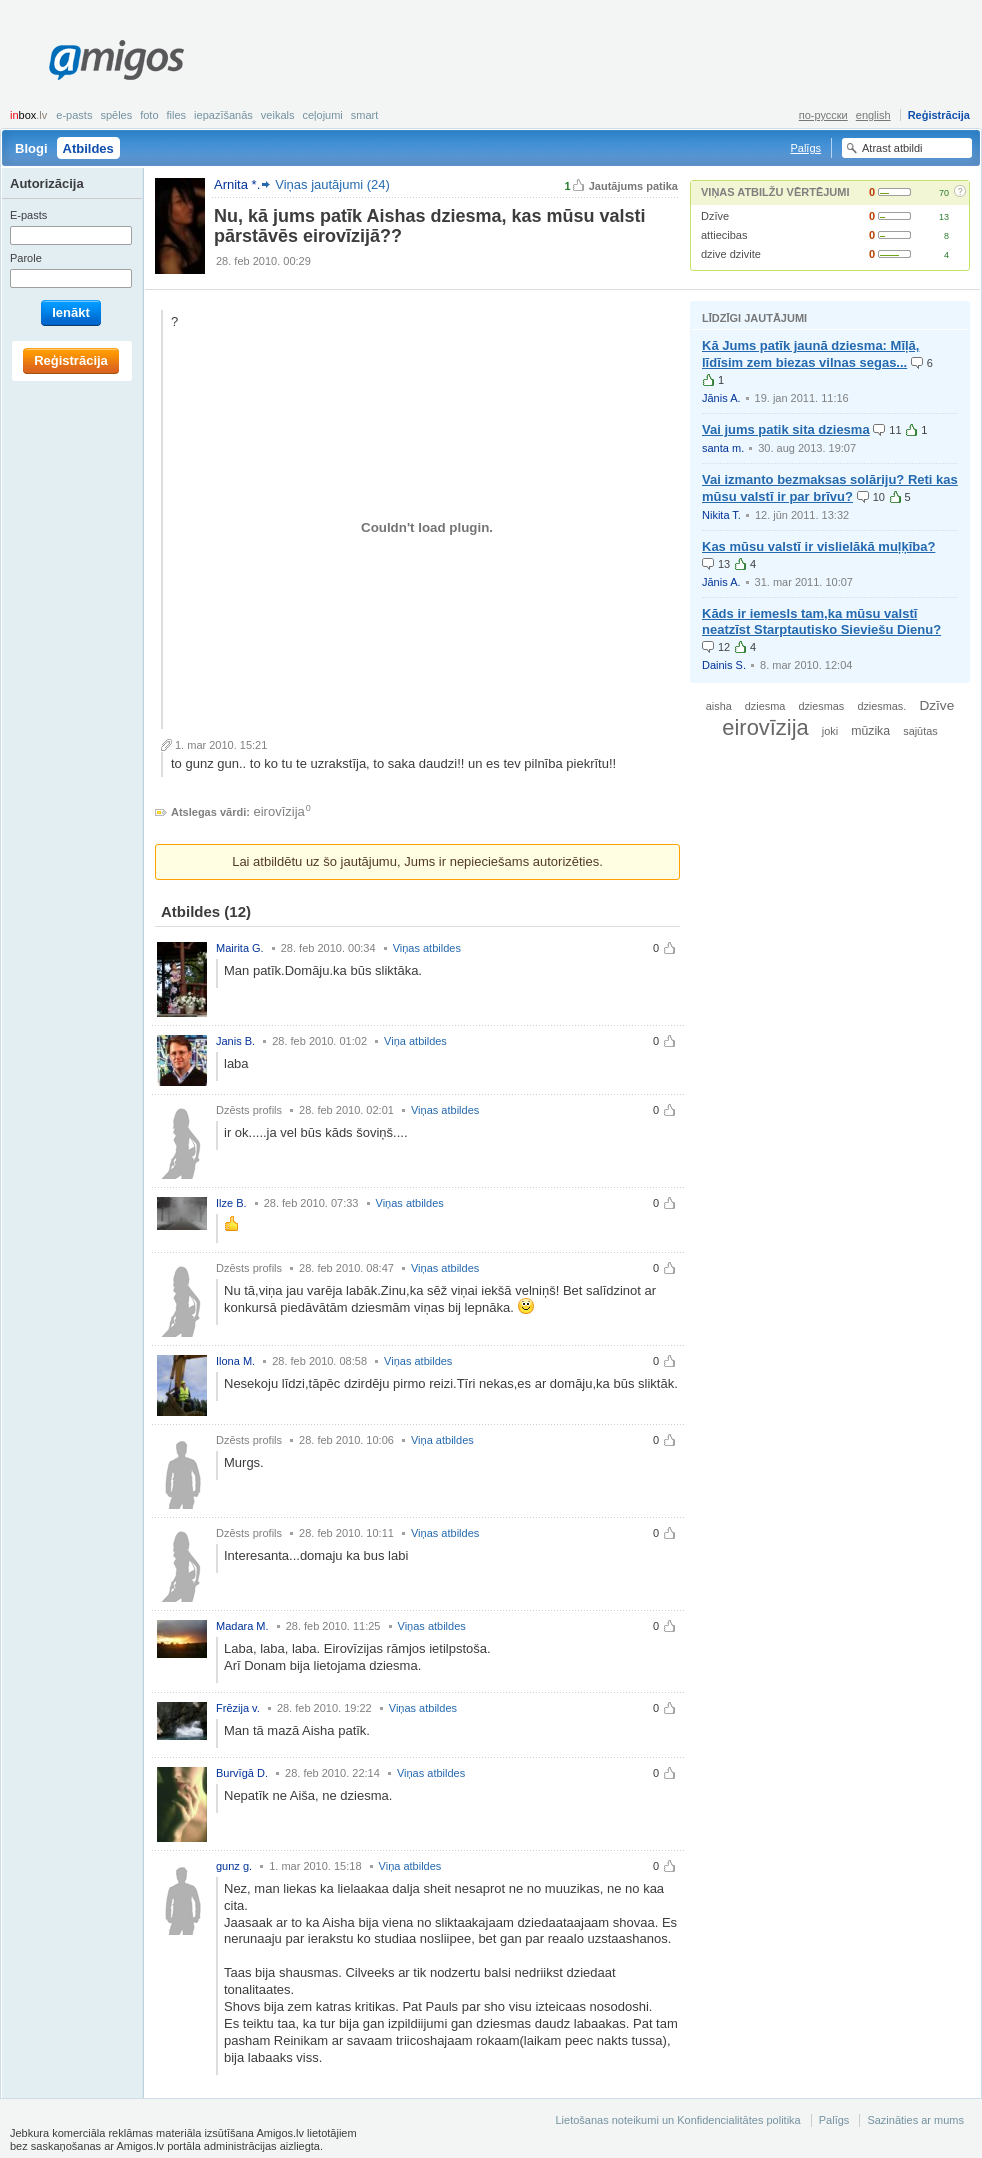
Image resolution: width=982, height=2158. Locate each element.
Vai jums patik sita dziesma (786, 429)
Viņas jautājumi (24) (332, 184)
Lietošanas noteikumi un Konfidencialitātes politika (677, 2120)
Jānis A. (721, 398)
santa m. (723, 448)
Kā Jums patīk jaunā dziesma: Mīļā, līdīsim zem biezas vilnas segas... (810, 354)
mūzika (870, 731)
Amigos (116, 60)
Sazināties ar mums (915, 2120)
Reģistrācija (939, 115)
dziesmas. (881, 706)
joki (830, 731)
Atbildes (88, 148)
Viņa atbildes (415, 1041)
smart (365, 115)
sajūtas (920, 731)
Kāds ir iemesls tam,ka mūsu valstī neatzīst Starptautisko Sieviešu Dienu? (821, 622)
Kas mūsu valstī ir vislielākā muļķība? (818, 546)
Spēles (116, 115)
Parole (26, 258)
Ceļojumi (322, 115)
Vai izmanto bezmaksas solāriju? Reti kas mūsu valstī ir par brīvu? (830, 488)
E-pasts (74, 115)
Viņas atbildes (427, 948)
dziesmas (821, 706)
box (28, 115)
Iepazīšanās (223, 115)
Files (177, 115)
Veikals (278, 115)
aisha (719, 706)
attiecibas (724, 235)
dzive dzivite (731, 254)
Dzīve (715, 216)
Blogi (31, 148)
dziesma (765, 706)
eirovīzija (279, 811)
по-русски (823, 115)
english (873, 115)
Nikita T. (721, 515)
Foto (149, 115)
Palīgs (805, 148)
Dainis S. (724, 665)
